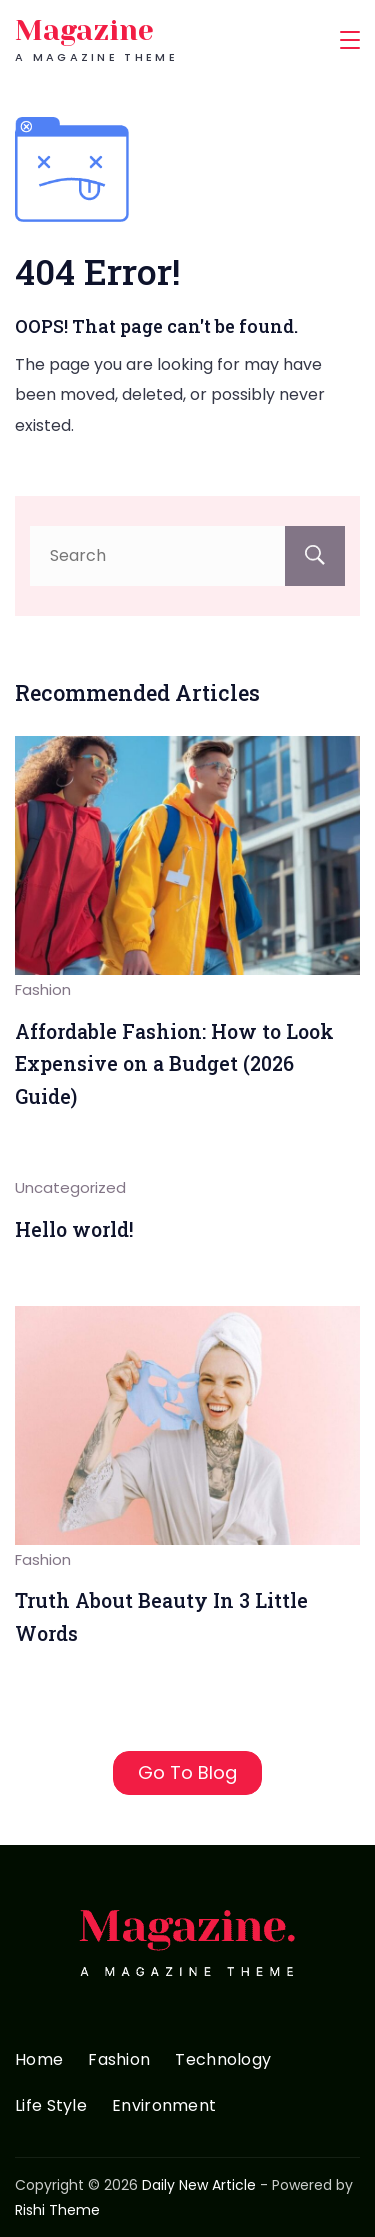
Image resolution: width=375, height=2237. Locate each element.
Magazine (84, 30)
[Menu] (350, 40)
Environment (164, 2106)
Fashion (43, 989)
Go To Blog (187, 1772)
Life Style (51, 2106)
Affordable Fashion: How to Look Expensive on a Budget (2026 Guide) (174, 1064)
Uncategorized (70, 1187)
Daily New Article (199, 2185)
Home (39, 2060)
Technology (223, 2060)
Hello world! (74, 1229)
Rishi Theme (57, 2210)
